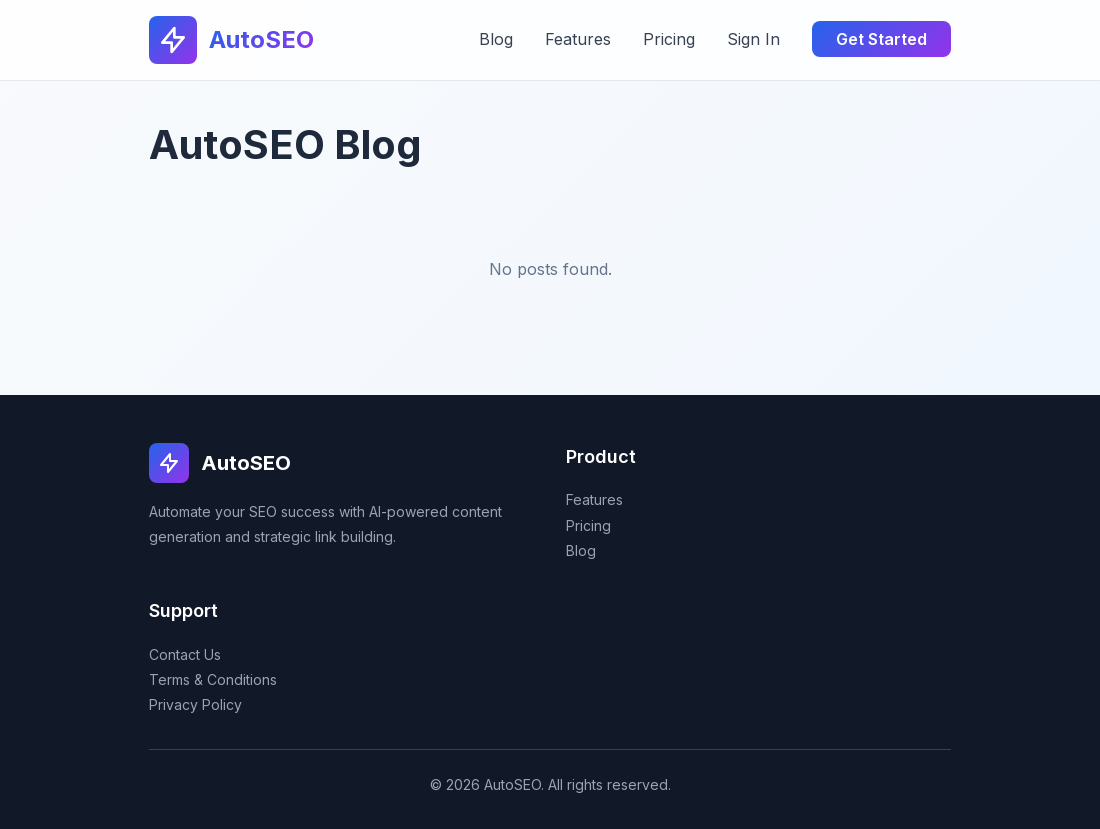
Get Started (881, 39)
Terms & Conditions (213, 679)
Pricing (669, 39)
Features (578, 39)
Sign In (753, 39)
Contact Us (185, 654)
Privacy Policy (195, 704)
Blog (496, 39)
